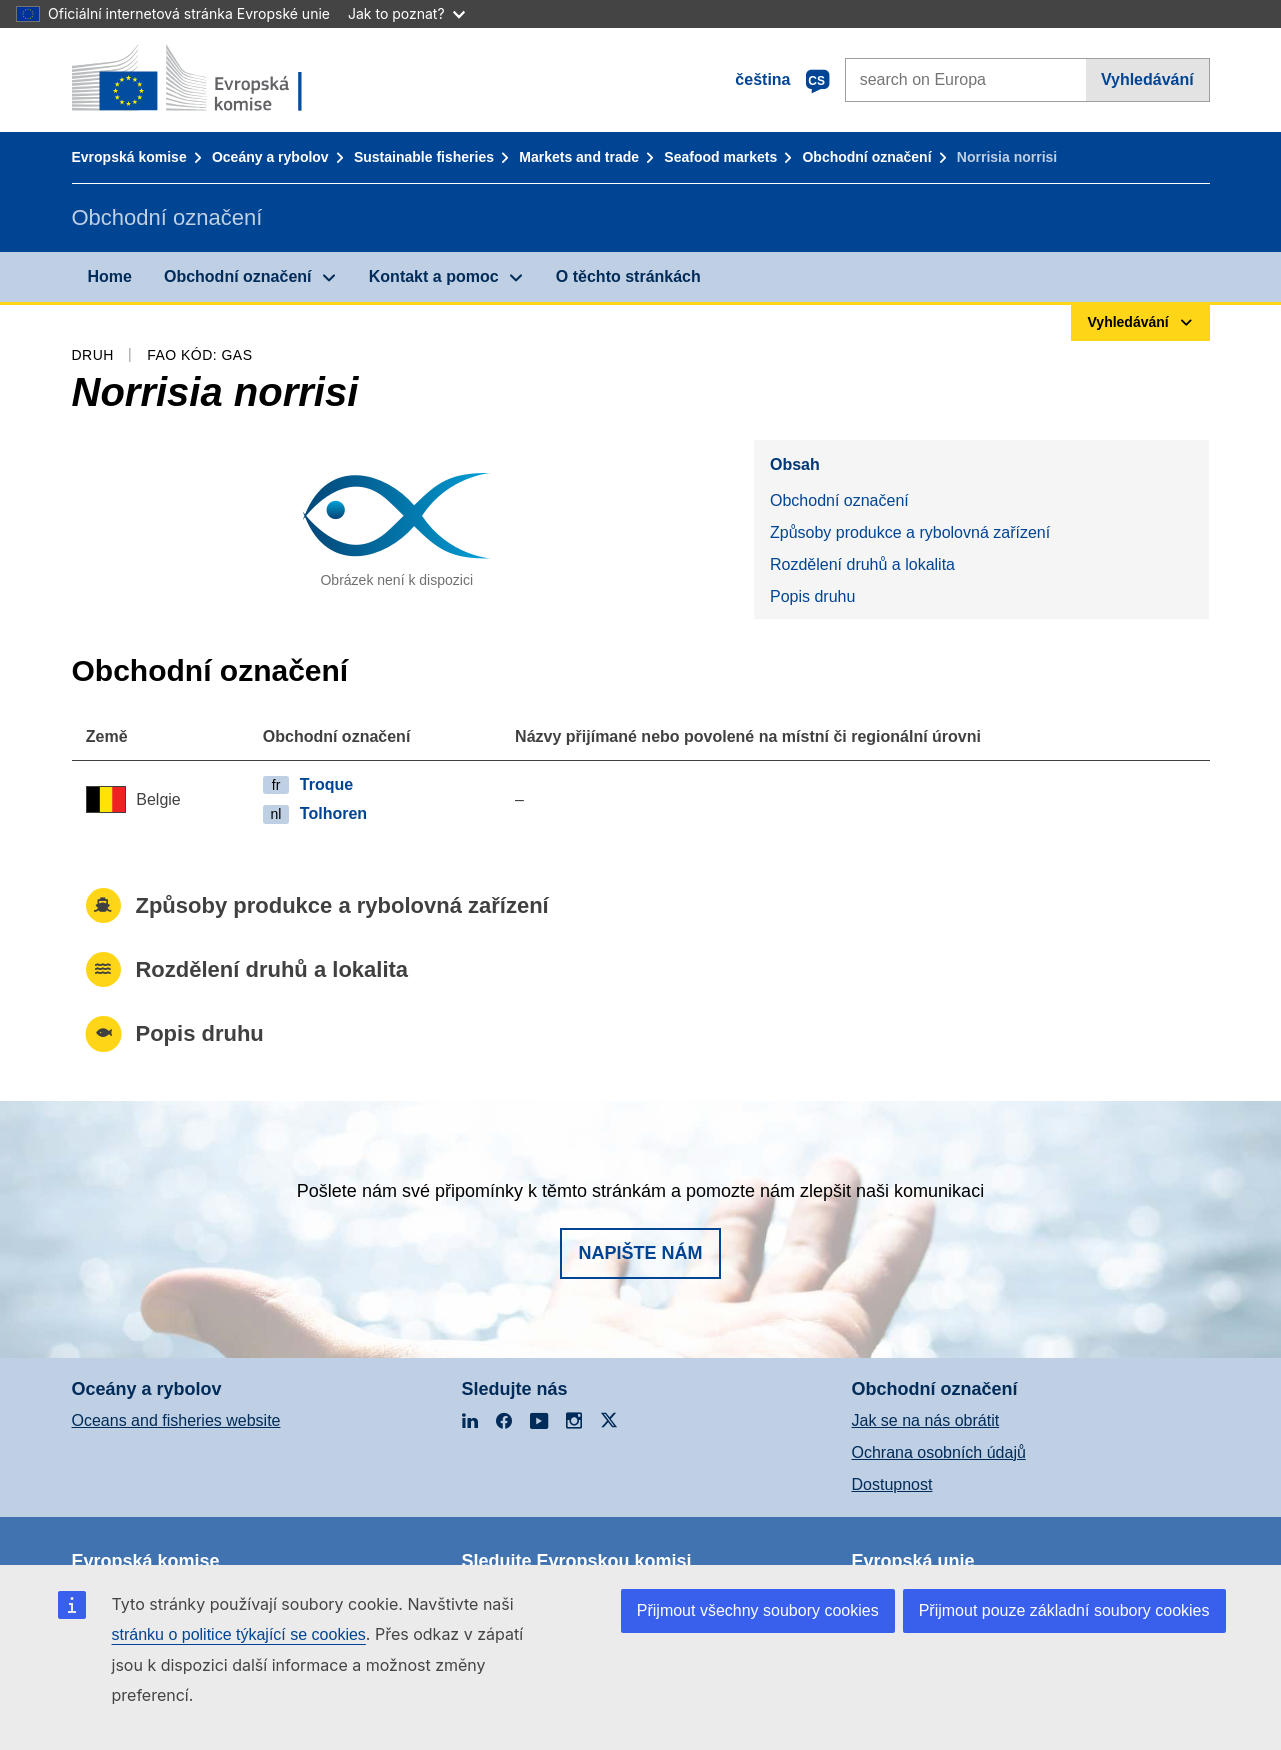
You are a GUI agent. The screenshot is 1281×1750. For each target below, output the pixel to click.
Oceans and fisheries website (176, 1420)
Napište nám (640, 1253)
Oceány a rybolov (270, 157)
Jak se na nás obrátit (926, 1420)
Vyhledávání (1147, 79)
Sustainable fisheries (424, 157)
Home (110, 276)
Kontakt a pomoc (434, 276)
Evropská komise (129, 157)
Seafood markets (720, 157)
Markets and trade (579, 157)
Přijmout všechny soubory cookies (758, 1610)
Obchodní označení (866, 157)
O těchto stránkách (628, 276)
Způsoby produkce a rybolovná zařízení (910, 532)
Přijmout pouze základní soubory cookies (1064, 1610)
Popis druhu (812, 596)
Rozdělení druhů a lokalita (862, 564)
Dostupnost (892, 1484)
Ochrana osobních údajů (939, 1452)
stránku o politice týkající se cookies (239, 1634)
